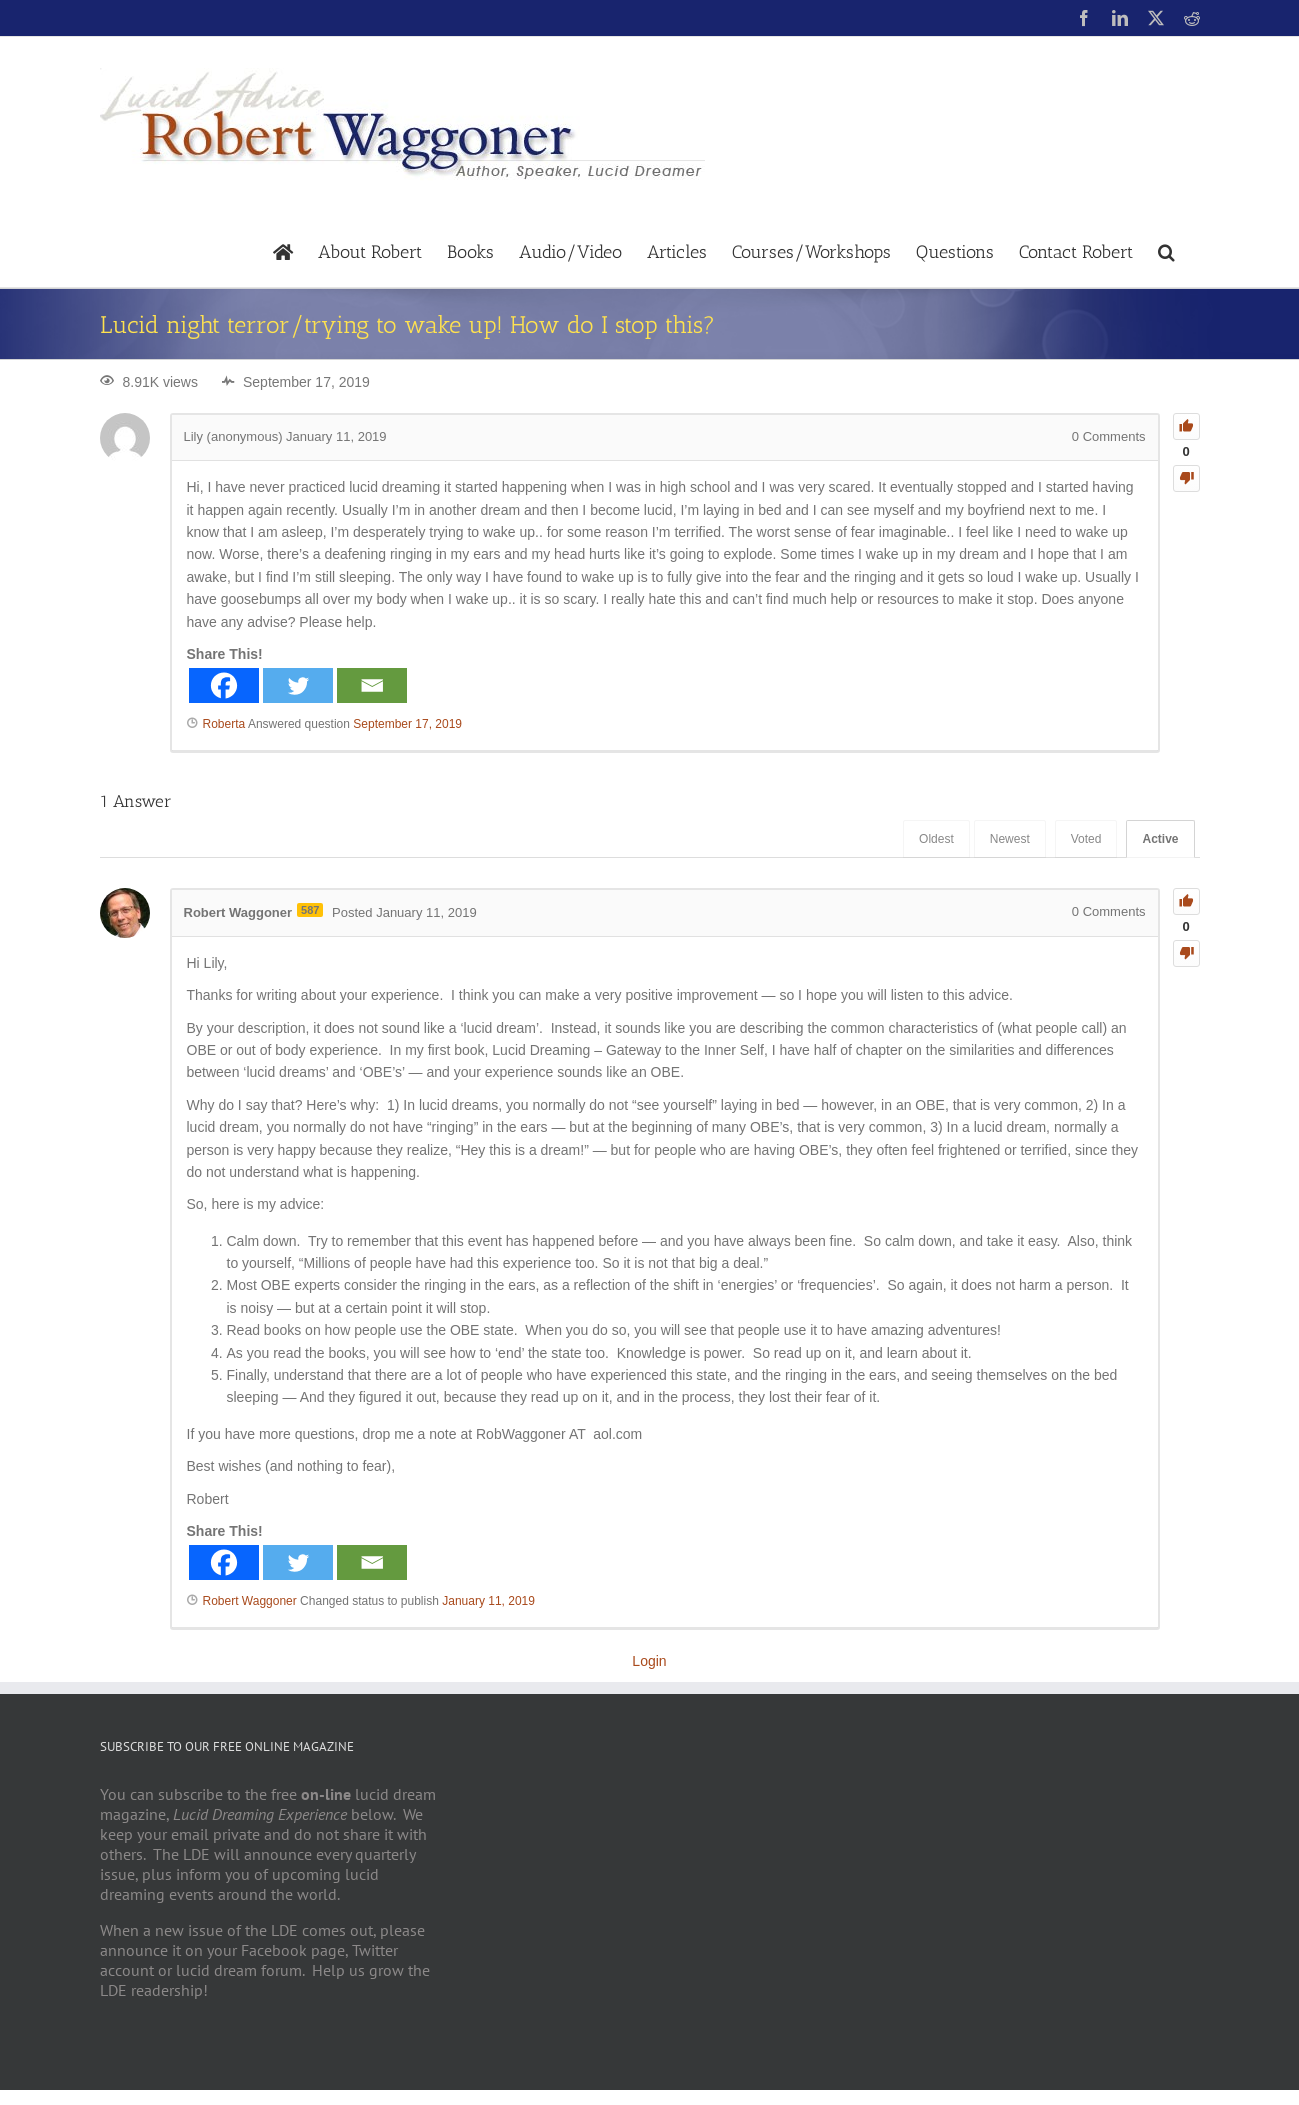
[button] (1166, 250)
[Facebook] (224, 685)
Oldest (936, 839)
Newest (1010, 839)
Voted (1086, 839)
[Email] (372, 685)
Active (1160, 839)
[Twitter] (298, 685)
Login (649, 1661)
